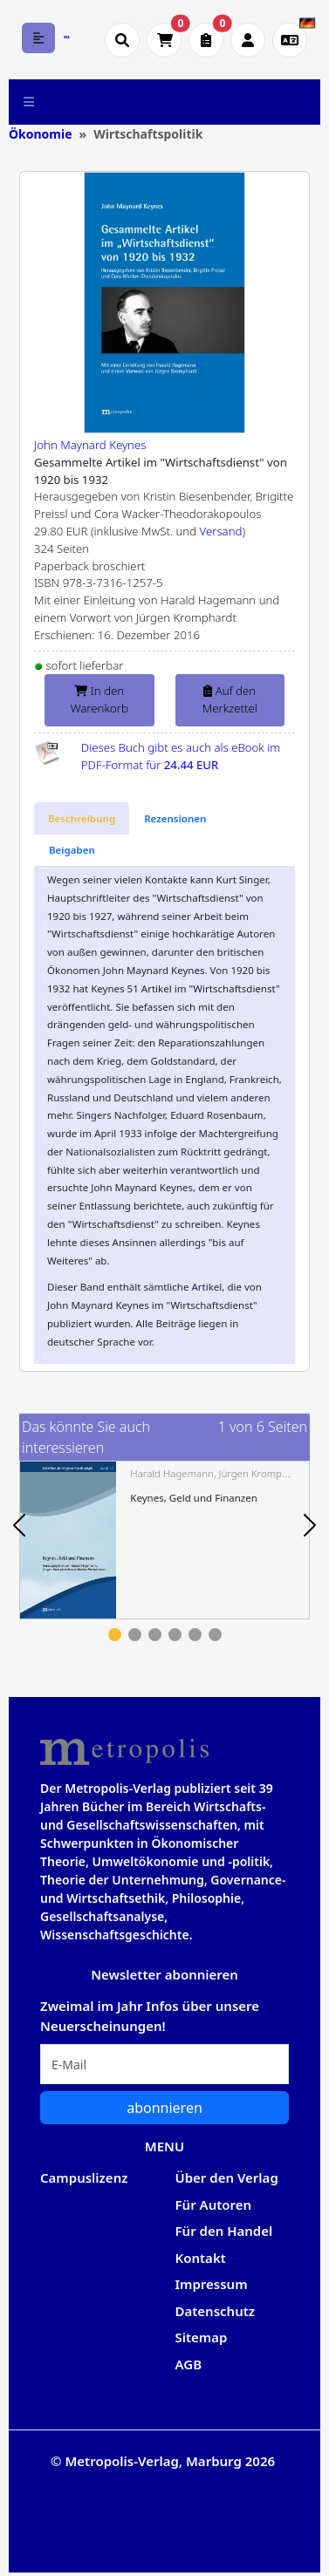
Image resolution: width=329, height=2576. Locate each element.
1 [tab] (114, 1634)
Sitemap (201, 2337)
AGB (188, 2364)
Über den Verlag (226, 2177)
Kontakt (200, 2257)
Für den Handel (224, 2230)
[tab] (81, 818)
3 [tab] (154, 1634)
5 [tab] (195, 1634)
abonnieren (164, 2107)
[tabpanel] (164, 1540)
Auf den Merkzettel (229, 699)
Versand (221, 531)
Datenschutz (215, 2311)
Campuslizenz (83, 2177)
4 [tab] (175, 1634)
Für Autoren (213, 2204)
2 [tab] (134, 1634)
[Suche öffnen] (122, 40)
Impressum (211, 2284)
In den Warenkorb (99, 699)
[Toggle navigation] (29, 102)
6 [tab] (215, 1634)
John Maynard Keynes (90, 445)
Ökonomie (40, 134)
